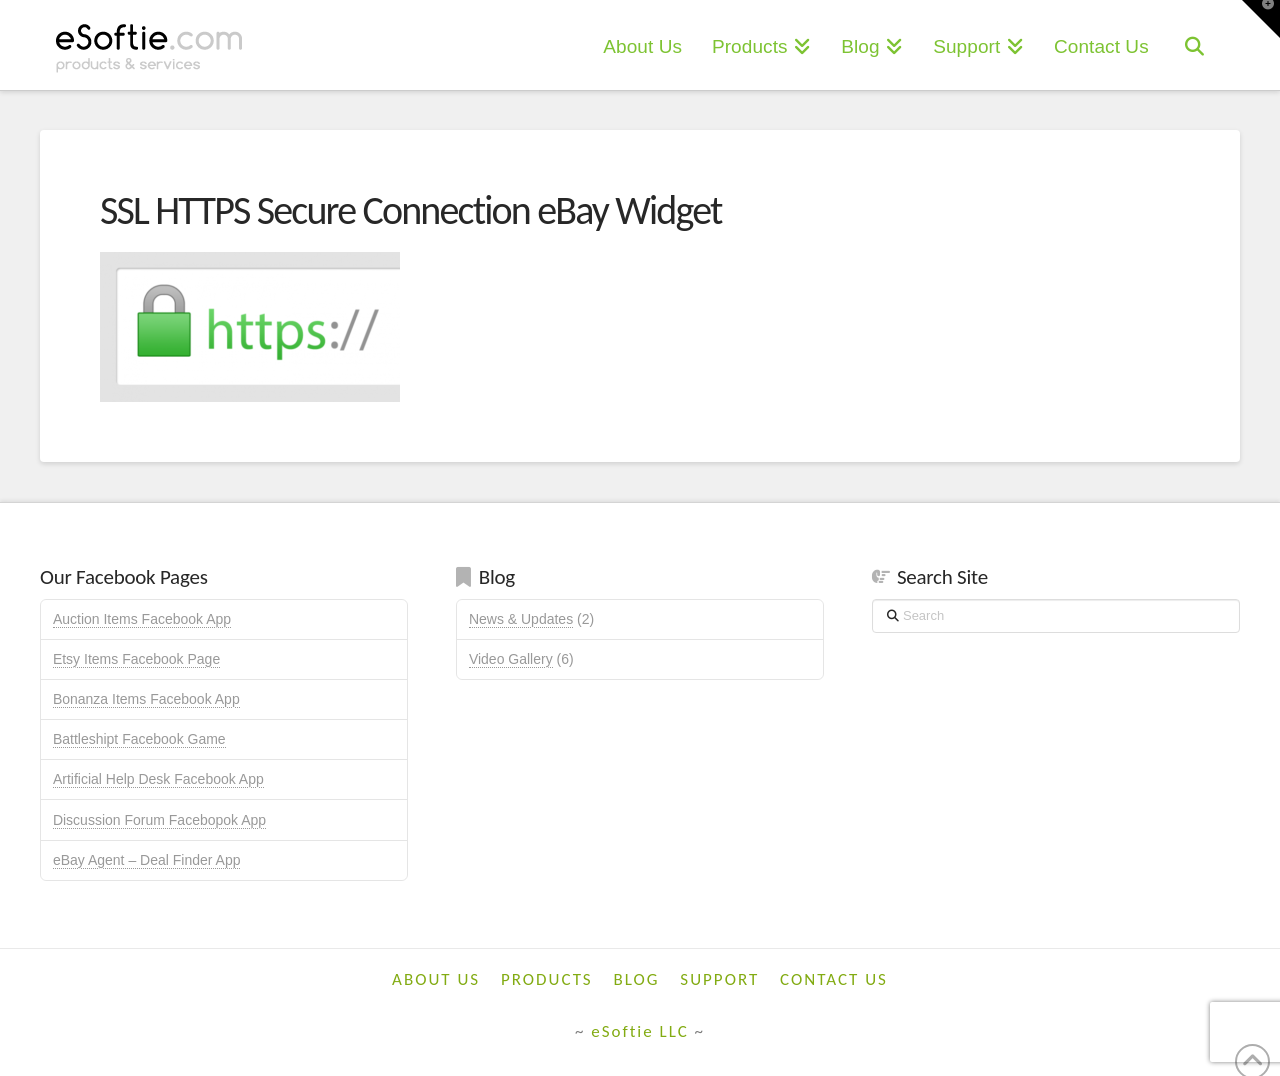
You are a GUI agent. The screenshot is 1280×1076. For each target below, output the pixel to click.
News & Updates (521, 619)
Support (719, 979)
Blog (637, 979)
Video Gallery (511, 659)
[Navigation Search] (1194, 45)
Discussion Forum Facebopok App (159, 820)
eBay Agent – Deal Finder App (147, 860)
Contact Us (834, 979)
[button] (1261, 19)
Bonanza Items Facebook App (146, 699)
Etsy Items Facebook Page (136, 659)
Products (547, 979)
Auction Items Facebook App (142, 619)
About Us (436, 979)
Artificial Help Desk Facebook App (158, 779)
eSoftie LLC (640, 1031)
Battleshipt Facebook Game (139, 739)
